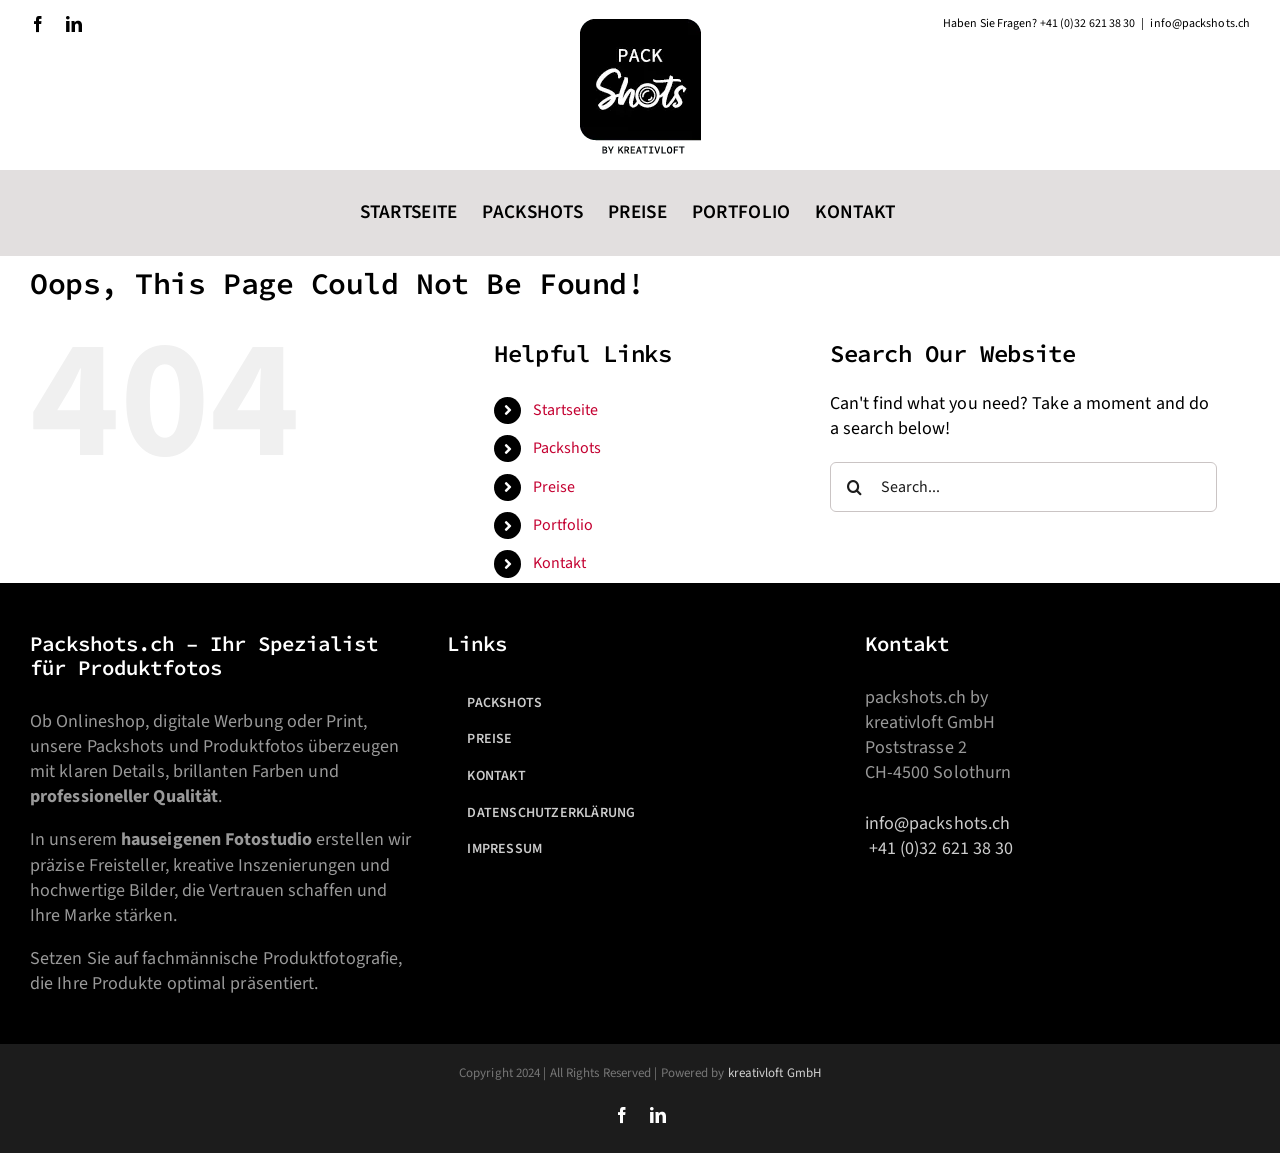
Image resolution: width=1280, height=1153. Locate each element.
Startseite (566, 410)
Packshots (567, 448)
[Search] (855, 487)
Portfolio (563, 525)
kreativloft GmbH (774, 1073)
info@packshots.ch (938, 823)
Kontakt (560, 563)
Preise (554, 487)
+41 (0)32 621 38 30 (941, 848)
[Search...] (1023, 487)
